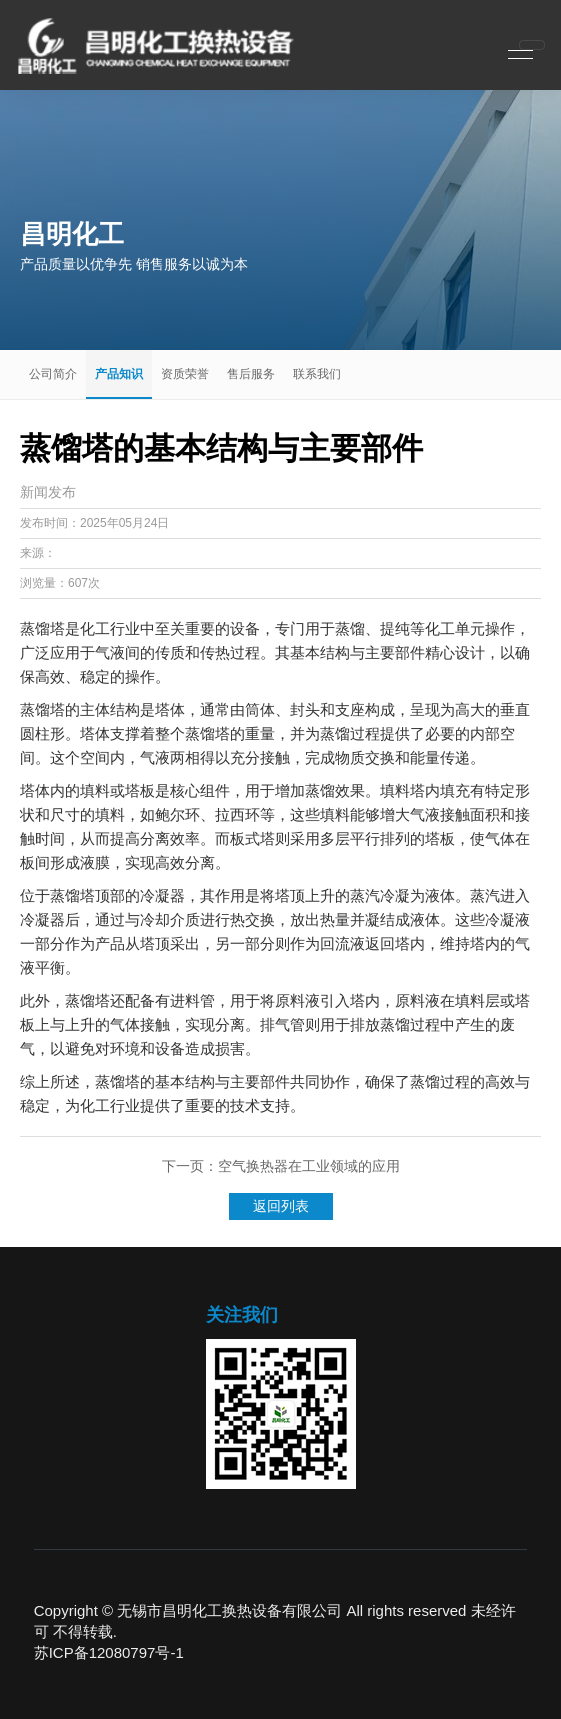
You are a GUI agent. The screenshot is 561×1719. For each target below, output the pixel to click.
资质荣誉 (185, 374)
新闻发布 (48, 492)
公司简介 (53, 374)
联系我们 (317, 374)
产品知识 (119, 374)
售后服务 (251, 374)
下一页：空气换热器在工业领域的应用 (281, 1166)
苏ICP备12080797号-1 (109, 1652)
